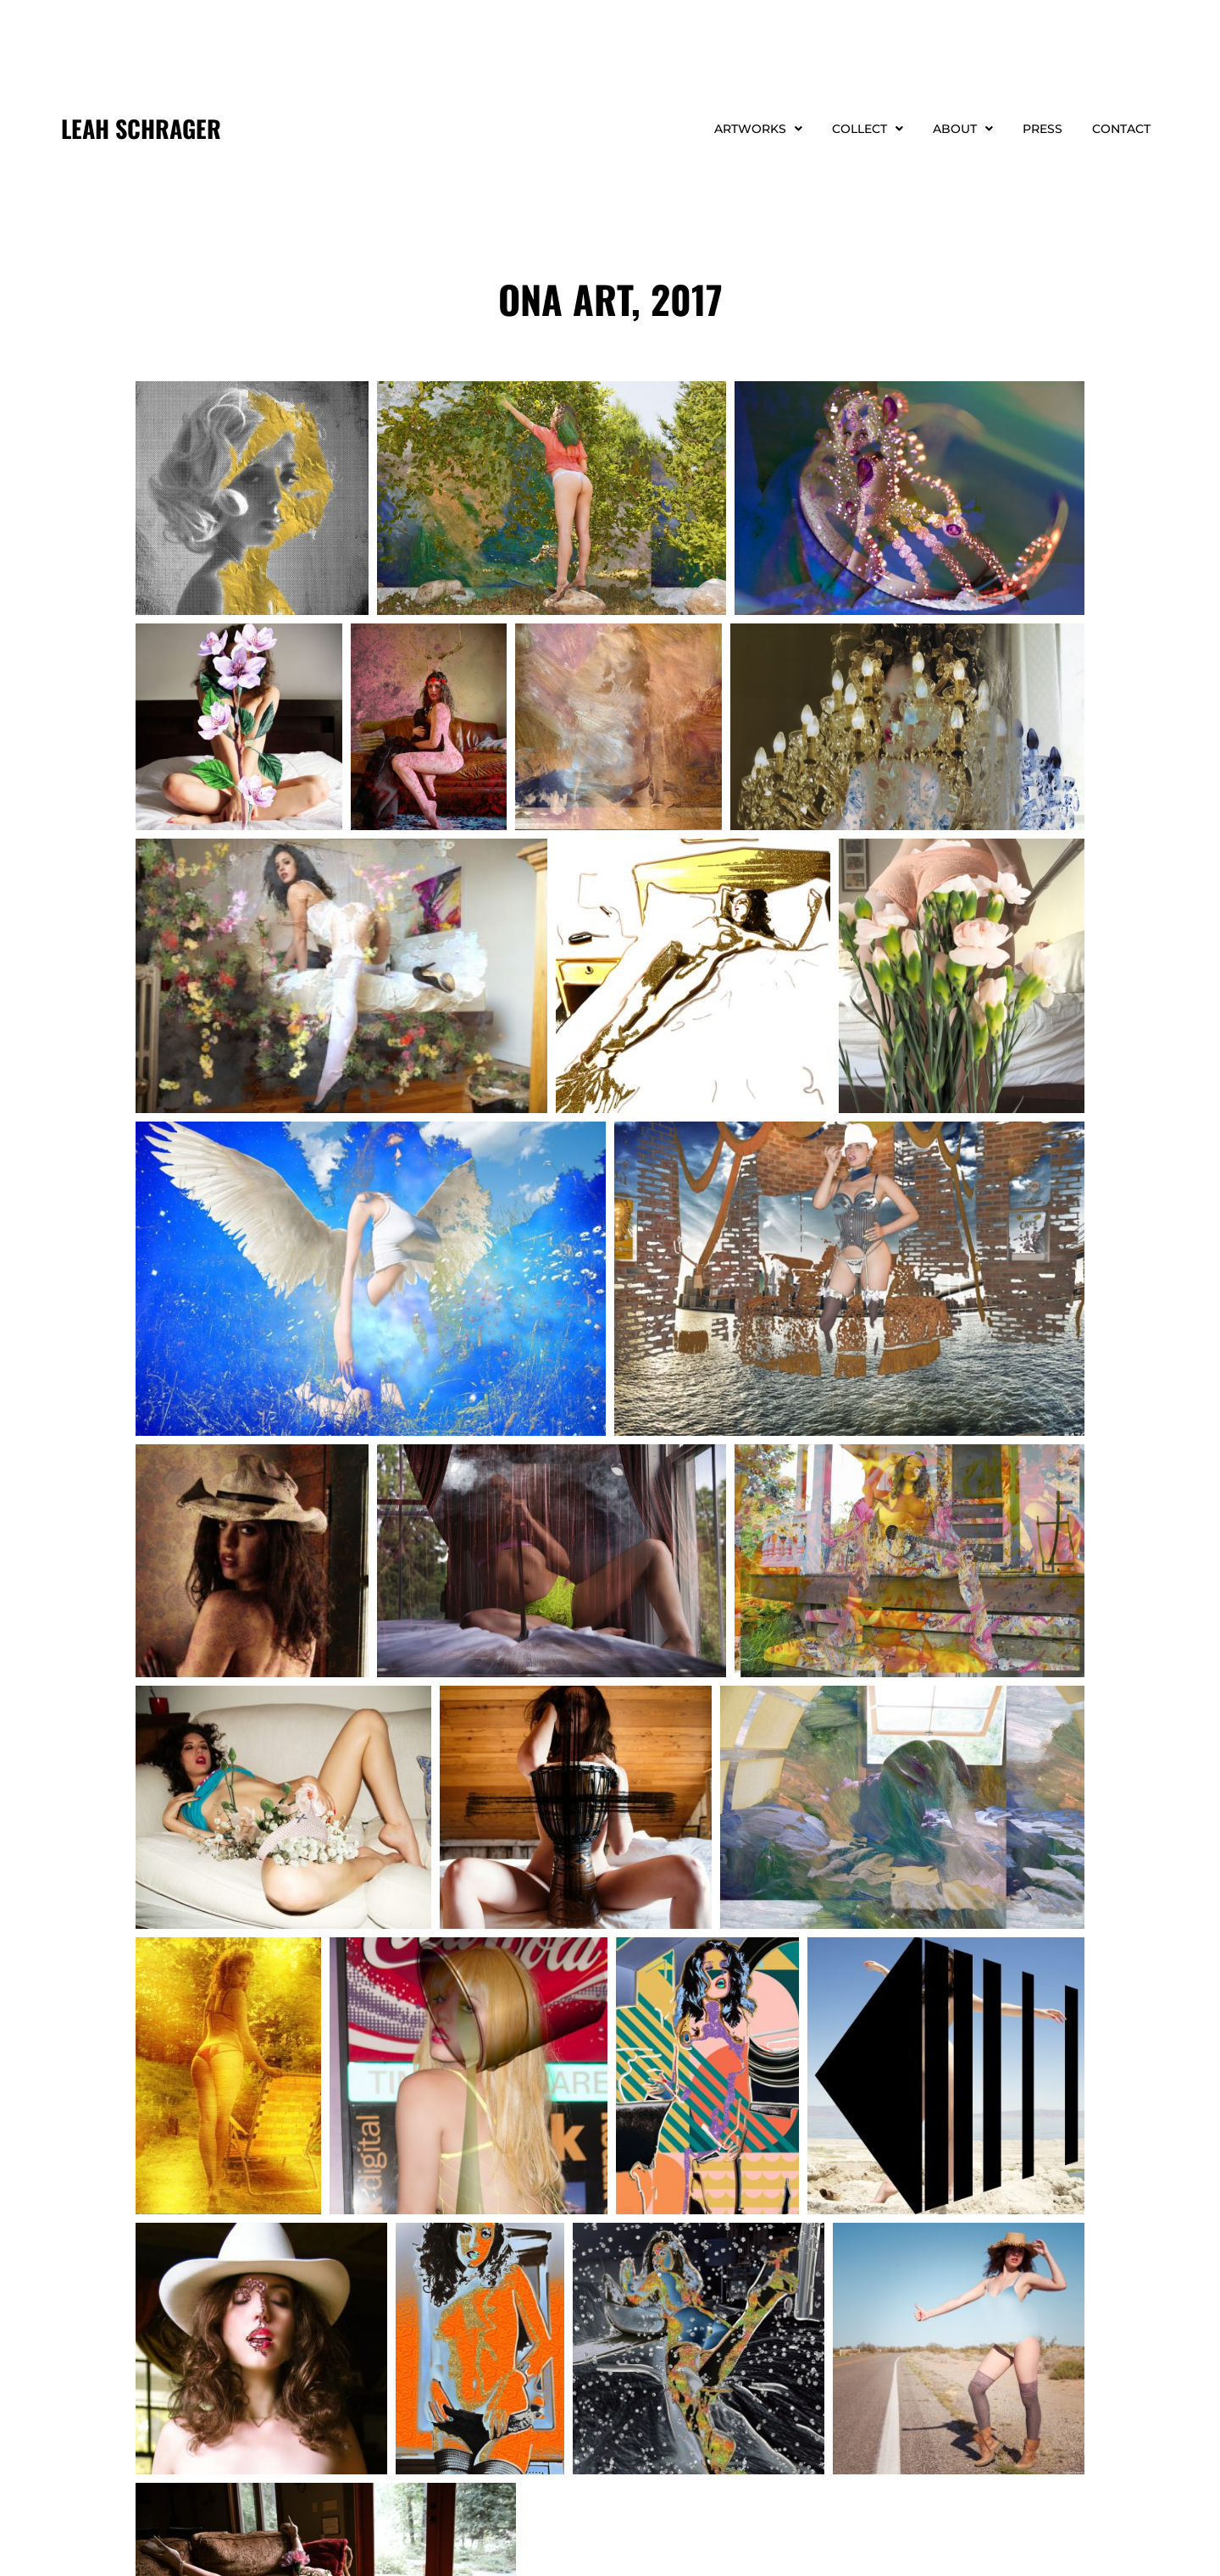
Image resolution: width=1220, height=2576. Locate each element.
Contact (1121, 128)
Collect (867, 128)
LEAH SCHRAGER (141, 128)
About (963, 128)
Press (1042, 128)
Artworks (758, 128)
